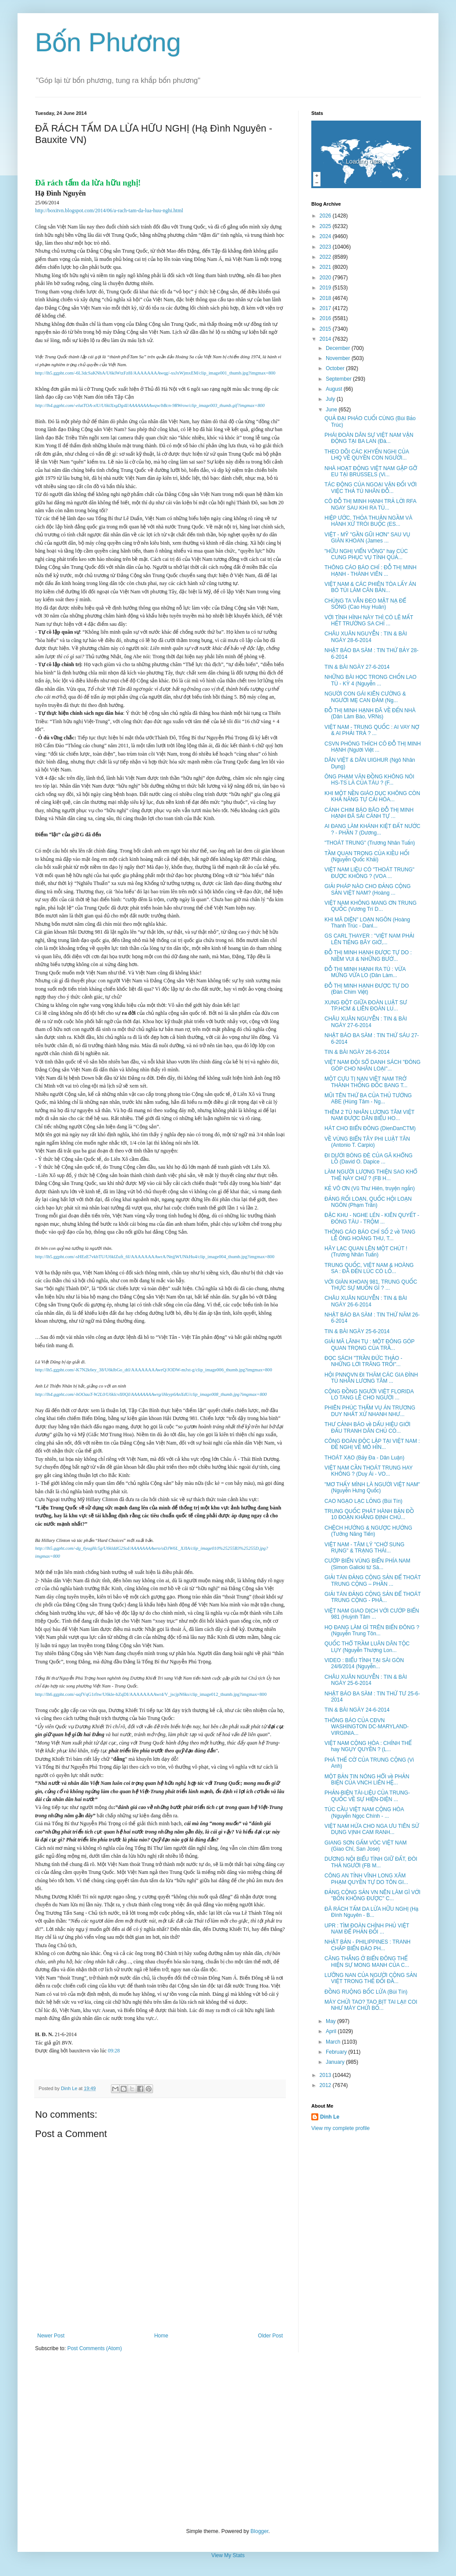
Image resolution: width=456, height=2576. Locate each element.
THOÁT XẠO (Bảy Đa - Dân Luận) (364, 1458)
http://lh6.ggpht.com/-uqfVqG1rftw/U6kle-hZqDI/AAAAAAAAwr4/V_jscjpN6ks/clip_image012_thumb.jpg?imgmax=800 (151, 1694)
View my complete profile (340, 2128)
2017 (326, 308)
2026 (326, 216)
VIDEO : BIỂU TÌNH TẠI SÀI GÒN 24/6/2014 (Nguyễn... (364, 1663)
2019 (326, 288)
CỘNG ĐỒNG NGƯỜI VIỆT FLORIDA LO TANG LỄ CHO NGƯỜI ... (368, 1394)
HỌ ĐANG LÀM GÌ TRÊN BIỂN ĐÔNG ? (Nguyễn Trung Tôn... (371, 1630)
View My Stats (228, 2555)
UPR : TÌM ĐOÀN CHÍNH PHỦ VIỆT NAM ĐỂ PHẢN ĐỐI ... (366, 1929)
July (331, 399)
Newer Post (50, 2336)
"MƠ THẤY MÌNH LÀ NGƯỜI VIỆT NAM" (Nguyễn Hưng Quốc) (372, 1487)
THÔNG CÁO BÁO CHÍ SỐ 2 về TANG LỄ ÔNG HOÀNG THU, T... (369, 1235)
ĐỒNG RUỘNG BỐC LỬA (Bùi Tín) (365, 1992)
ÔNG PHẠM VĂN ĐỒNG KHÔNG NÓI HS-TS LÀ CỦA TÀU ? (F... (369, 780)
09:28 (114, 2051)
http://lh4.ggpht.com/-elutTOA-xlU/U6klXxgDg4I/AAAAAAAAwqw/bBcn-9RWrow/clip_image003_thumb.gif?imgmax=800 (149, 405)
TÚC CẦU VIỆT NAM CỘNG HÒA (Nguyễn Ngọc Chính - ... (364, 1812)
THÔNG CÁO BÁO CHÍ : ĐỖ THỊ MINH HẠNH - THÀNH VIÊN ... (370, 570)
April (332, 2031)
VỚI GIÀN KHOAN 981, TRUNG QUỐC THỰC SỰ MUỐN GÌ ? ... (370, 1285)
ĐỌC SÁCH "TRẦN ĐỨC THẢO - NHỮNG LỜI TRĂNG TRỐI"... (363, 1361)
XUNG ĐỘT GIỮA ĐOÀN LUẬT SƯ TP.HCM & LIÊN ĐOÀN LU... (365, 1005)
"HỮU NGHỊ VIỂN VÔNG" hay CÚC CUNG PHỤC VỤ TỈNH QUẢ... (366, 554)
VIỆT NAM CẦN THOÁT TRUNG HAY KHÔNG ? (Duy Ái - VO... (368, 1471)
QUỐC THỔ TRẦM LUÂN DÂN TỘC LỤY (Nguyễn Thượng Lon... (367, 1647)
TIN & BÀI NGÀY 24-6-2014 (357, 1710)
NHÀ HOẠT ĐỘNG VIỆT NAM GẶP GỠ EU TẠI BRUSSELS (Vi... (370, 471)
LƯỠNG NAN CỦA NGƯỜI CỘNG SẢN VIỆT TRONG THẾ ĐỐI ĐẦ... (370, 1978)
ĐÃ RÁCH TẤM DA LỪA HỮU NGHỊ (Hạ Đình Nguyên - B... (371, 1912)
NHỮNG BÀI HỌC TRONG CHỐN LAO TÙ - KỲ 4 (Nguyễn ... (370, 680)
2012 (326, 2085)
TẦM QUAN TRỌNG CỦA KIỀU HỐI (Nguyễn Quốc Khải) (367, 856)
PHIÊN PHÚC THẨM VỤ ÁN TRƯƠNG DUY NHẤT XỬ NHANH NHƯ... (369, 1411)
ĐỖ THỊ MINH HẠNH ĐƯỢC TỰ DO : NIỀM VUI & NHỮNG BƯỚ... (368, 955)
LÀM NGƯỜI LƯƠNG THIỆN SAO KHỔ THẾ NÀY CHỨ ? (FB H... (370, 1175)
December (339, 348)
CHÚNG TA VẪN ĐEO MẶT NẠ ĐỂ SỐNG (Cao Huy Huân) (365, 604)
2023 (326, 247)
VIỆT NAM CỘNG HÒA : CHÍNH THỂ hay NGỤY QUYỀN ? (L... (368, 1746)
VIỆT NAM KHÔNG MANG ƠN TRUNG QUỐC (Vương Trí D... (370, 906)
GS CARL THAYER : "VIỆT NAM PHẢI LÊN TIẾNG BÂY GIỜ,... (369, 939)
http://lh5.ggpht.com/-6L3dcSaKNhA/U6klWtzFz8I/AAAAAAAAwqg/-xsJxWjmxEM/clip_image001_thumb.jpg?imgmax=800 (155, 373)
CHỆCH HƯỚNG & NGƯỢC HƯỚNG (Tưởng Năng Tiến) (368, 1531)
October (336, 368)
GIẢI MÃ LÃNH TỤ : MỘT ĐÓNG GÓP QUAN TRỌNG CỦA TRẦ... (369, 1344)
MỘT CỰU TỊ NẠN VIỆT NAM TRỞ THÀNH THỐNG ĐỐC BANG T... (365, 1082)
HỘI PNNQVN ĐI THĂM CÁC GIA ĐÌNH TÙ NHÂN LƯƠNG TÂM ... (371, 1378)
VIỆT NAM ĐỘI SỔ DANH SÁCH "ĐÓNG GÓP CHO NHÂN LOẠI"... (372, 1065)
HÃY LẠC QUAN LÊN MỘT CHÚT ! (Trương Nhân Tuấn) (365, 1251)
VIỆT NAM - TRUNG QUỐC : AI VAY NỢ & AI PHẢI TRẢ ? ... (371, 730)
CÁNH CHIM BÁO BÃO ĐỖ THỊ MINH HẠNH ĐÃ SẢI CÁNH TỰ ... (368, 813)
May (331, 2021)
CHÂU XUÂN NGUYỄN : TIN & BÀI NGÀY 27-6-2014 (365, 1022)
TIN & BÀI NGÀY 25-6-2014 (357, 1331)
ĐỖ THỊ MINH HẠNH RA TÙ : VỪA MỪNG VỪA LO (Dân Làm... (365, 972)
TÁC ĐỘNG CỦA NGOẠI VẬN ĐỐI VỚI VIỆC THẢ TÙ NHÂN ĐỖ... (370, 488)
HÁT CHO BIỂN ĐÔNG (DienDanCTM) (370, 1128)
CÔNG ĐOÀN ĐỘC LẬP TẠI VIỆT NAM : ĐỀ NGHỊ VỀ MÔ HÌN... (372, 1444)
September (339, 379)
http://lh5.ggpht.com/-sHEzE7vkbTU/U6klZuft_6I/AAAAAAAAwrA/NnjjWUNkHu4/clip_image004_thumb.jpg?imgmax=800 (154, 1256)
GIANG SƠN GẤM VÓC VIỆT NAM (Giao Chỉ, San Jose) (365, 1846)
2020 (326, 278)
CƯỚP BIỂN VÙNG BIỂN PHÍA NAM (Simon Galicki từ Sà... (367, 1564)
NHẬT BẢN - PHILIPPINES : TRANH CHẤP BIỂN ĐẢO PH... (367, 1945)
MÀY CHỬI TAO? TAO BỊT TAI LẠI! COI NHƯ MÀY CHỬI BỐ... (370, 2005)
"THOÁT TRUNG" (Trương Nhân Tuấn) (369, 843)
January (336, 2062)
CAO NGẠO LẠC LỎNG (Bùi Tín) (363, 1501)
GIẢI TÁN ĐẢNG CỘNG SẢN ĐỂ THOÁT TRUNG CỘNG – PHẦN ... (372, 1580)
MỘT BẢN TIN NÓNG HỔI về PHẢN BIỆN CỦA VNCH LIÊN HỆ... (366, 1779)
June (332, 410)
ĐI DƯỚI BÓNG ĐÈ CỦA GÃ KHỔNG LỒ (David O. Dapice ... (368, 1158)
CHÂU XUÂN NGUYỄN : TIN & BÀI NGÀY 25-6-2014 (365, 1680)
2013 (326, 2075)
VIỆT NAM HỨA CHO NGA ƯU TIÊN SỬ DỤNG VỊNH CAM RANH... (371, 1829)
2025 (326, 226)
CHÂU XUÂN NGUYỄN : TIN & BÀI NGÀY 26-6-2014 (365, 1301)
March (334, 2042)
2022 (326, 257)
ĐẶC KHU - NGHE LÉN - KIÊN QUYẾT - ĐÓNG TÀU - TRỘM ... (371, 1218)
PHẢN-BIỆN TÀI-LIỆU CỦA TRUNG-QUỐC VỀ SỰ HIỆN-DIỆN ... (367, 1796)
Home (161, 2336)
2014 (326, 339)
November (339, 358)
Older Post (270, 2336)
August (335, 389)
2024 (326, 236)
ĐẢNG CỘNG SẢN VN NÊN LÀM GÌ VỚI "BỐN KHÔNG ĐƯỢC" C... (372, 1895)
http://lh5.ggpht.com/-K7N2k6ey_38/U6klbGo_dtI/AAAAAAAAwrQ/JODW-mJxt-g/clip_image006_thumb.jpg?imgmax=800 (153, 1369)
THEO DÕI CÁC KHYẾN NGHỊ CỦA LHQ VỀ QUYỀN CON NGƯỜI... (366, 455)
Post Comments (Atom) (94, 2348)
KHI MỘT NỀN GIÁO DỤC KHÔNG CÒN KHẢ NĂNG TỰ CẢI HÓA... (372, 796)
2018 (326, 298)
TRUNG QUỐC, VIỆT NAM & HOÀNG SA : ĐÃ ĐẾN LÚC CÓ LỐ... (368, 1268)
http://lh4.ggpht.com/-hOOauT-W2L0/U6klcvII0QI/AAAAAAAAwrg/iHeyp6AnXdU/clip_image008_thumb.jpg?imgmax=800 (151, 1394)
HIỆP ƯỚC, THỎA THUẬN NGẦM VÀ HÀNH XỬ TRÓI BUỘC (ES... (368, 521)
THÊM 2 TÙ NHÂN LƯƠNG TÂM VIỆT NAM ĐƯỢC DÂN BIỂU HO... (369, 1115)
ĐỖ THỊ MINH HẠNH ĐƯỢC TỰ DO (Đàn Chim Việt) (366, 989)
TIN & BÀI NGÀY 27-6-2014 (357, 667)
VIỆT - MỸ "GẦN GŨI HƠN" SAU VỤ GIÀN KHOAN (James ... (367, 538)
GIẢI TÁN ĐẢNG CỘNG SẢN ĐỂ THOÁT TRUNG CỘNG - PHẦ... (372, 1597)
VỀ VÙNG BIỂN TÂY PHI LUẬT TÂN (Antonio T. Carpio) (367, 1142)
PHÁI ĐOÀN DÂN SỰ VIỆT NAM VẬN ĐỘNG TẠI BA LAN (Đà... (368, 438)
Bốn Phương (108, 42)
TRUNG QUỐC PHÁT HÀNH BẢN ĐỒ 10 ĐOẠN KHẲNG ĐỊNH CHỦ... (369, 1514)
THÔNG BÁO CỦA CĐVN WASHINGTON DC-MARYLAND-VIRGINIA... (366, 1726)
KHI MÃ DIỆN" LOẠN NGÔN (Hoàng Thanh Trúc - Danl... (367, 923)
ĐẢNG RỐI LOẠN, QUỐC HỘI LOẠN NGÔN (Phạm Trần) (368, 1202)
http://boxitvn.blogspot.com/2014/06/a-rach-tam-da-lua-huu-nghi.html (109, 210)
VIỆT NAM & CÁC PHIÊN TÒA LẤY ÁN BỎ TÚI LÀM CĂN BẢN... (370, 587)
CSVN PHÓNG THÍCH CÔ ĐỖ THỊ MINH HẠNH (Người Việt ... (372, 747)
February (337, 2052)
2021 (326, 267)
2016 (326, 318)
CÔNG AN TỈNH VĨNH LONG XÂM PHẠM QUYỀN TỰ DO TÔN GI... (366, 1879)
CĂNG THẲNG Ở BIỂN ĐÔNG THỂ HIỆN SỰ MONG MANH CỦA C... (366, 1961)
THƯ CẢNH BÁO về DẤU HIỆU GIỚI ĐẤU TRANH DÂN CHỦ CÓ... (367, 1427)
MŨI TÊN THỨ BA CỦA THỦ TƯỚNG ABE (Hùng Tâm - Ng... (368, 1098)
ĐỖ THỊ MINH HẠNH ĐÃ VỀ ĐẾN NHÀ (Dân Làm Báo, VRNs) (370, 713)
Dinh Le (69, 2088)
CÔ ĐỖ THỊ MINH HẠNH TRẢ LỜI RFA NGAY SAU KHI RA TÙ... (370, 504)
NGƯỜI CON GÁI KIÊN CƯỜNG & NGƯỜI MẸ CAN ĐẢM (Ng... (365, 697)
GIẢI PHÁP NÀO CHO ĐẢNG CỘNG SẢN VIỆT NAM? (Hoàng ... (367, 889)
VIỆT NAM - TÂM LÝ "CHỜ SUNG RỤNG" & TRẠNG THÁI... (364, 1547)
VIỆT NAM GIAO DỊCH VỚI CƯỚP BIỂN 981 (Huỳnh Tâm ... (371, 1614)
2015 (326, 329)
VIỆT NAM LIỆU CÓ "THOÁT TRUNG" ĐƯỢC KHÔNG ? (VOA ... (369, 873)
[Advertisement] (228, 2440)
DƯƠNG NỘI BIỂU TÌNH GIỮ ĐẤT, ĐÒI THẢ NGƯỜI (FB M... (370, 1862)
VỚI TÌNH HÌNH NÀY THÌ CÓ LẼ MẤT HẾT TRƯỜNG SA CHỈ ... (368, 620)
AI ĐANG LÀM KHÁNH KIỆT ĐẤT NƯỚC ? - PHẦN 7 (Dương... (372, 829)
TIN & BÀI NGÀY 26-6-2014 (357, 1052)
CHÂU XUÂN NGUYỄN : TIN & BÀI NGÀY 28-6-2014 (365, 637)
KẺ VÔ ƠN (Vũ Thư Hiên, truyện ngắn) (369, 1188)
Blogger (259, 2531)
